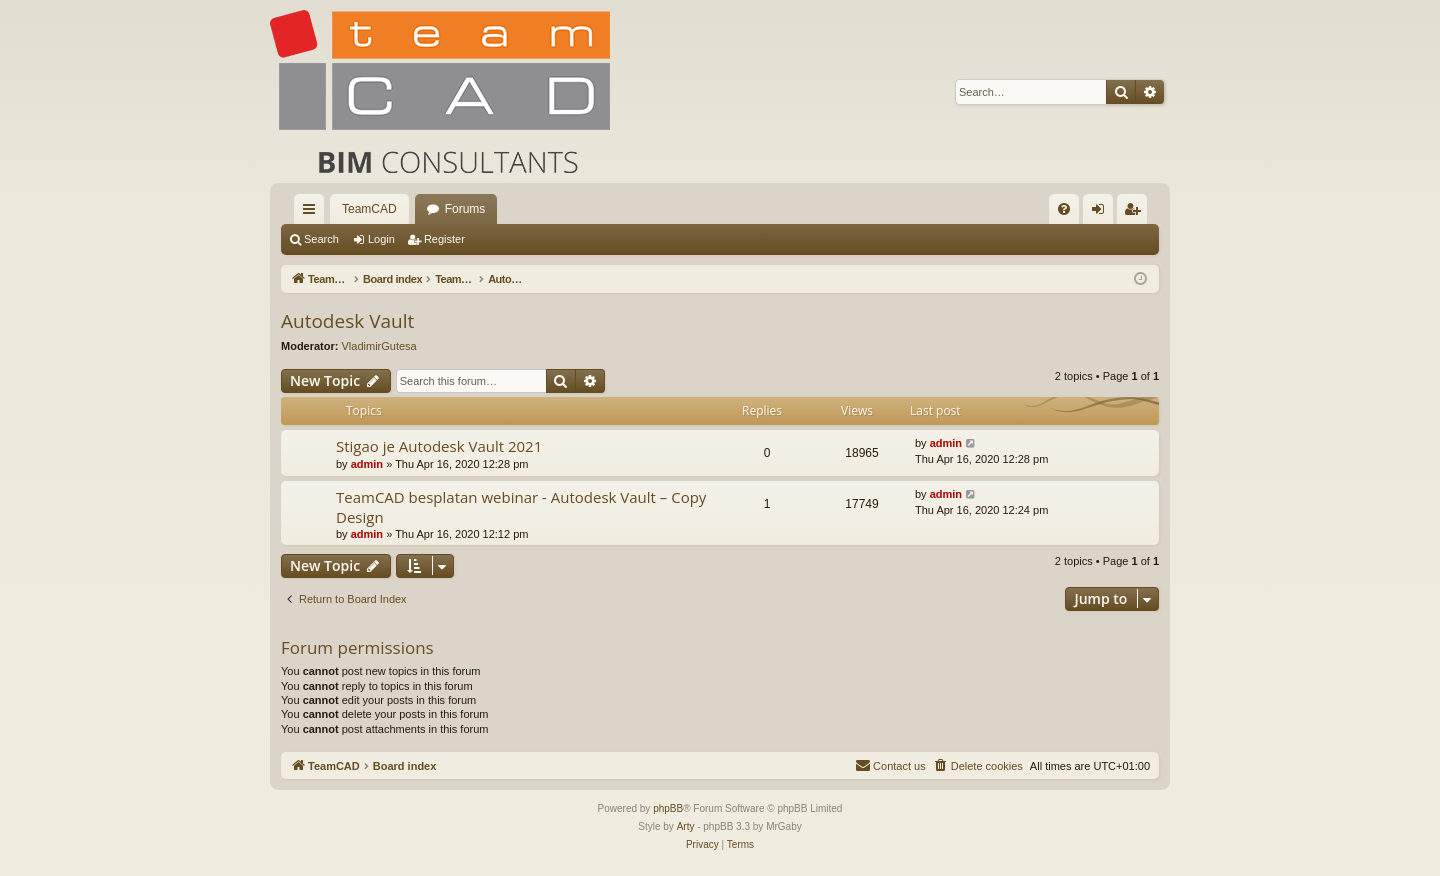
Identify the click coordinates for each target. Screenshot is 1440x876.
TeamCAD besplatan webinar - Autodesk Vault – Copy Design (521, 506)
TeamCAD (369, 209)
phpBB (668, 808)
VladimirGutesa (379, 346)
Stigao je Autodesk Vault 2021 (439, 446)
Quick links (313, 213)
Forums (465, 209)
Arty (686, 826)
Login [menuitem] (1102, 213)
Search (321, 239)
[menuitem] (1064, 209)
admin (367, 464)
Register (444, 239)
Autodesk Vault (347, 321)
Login (381, 239)
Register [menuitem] (1136, 213)
